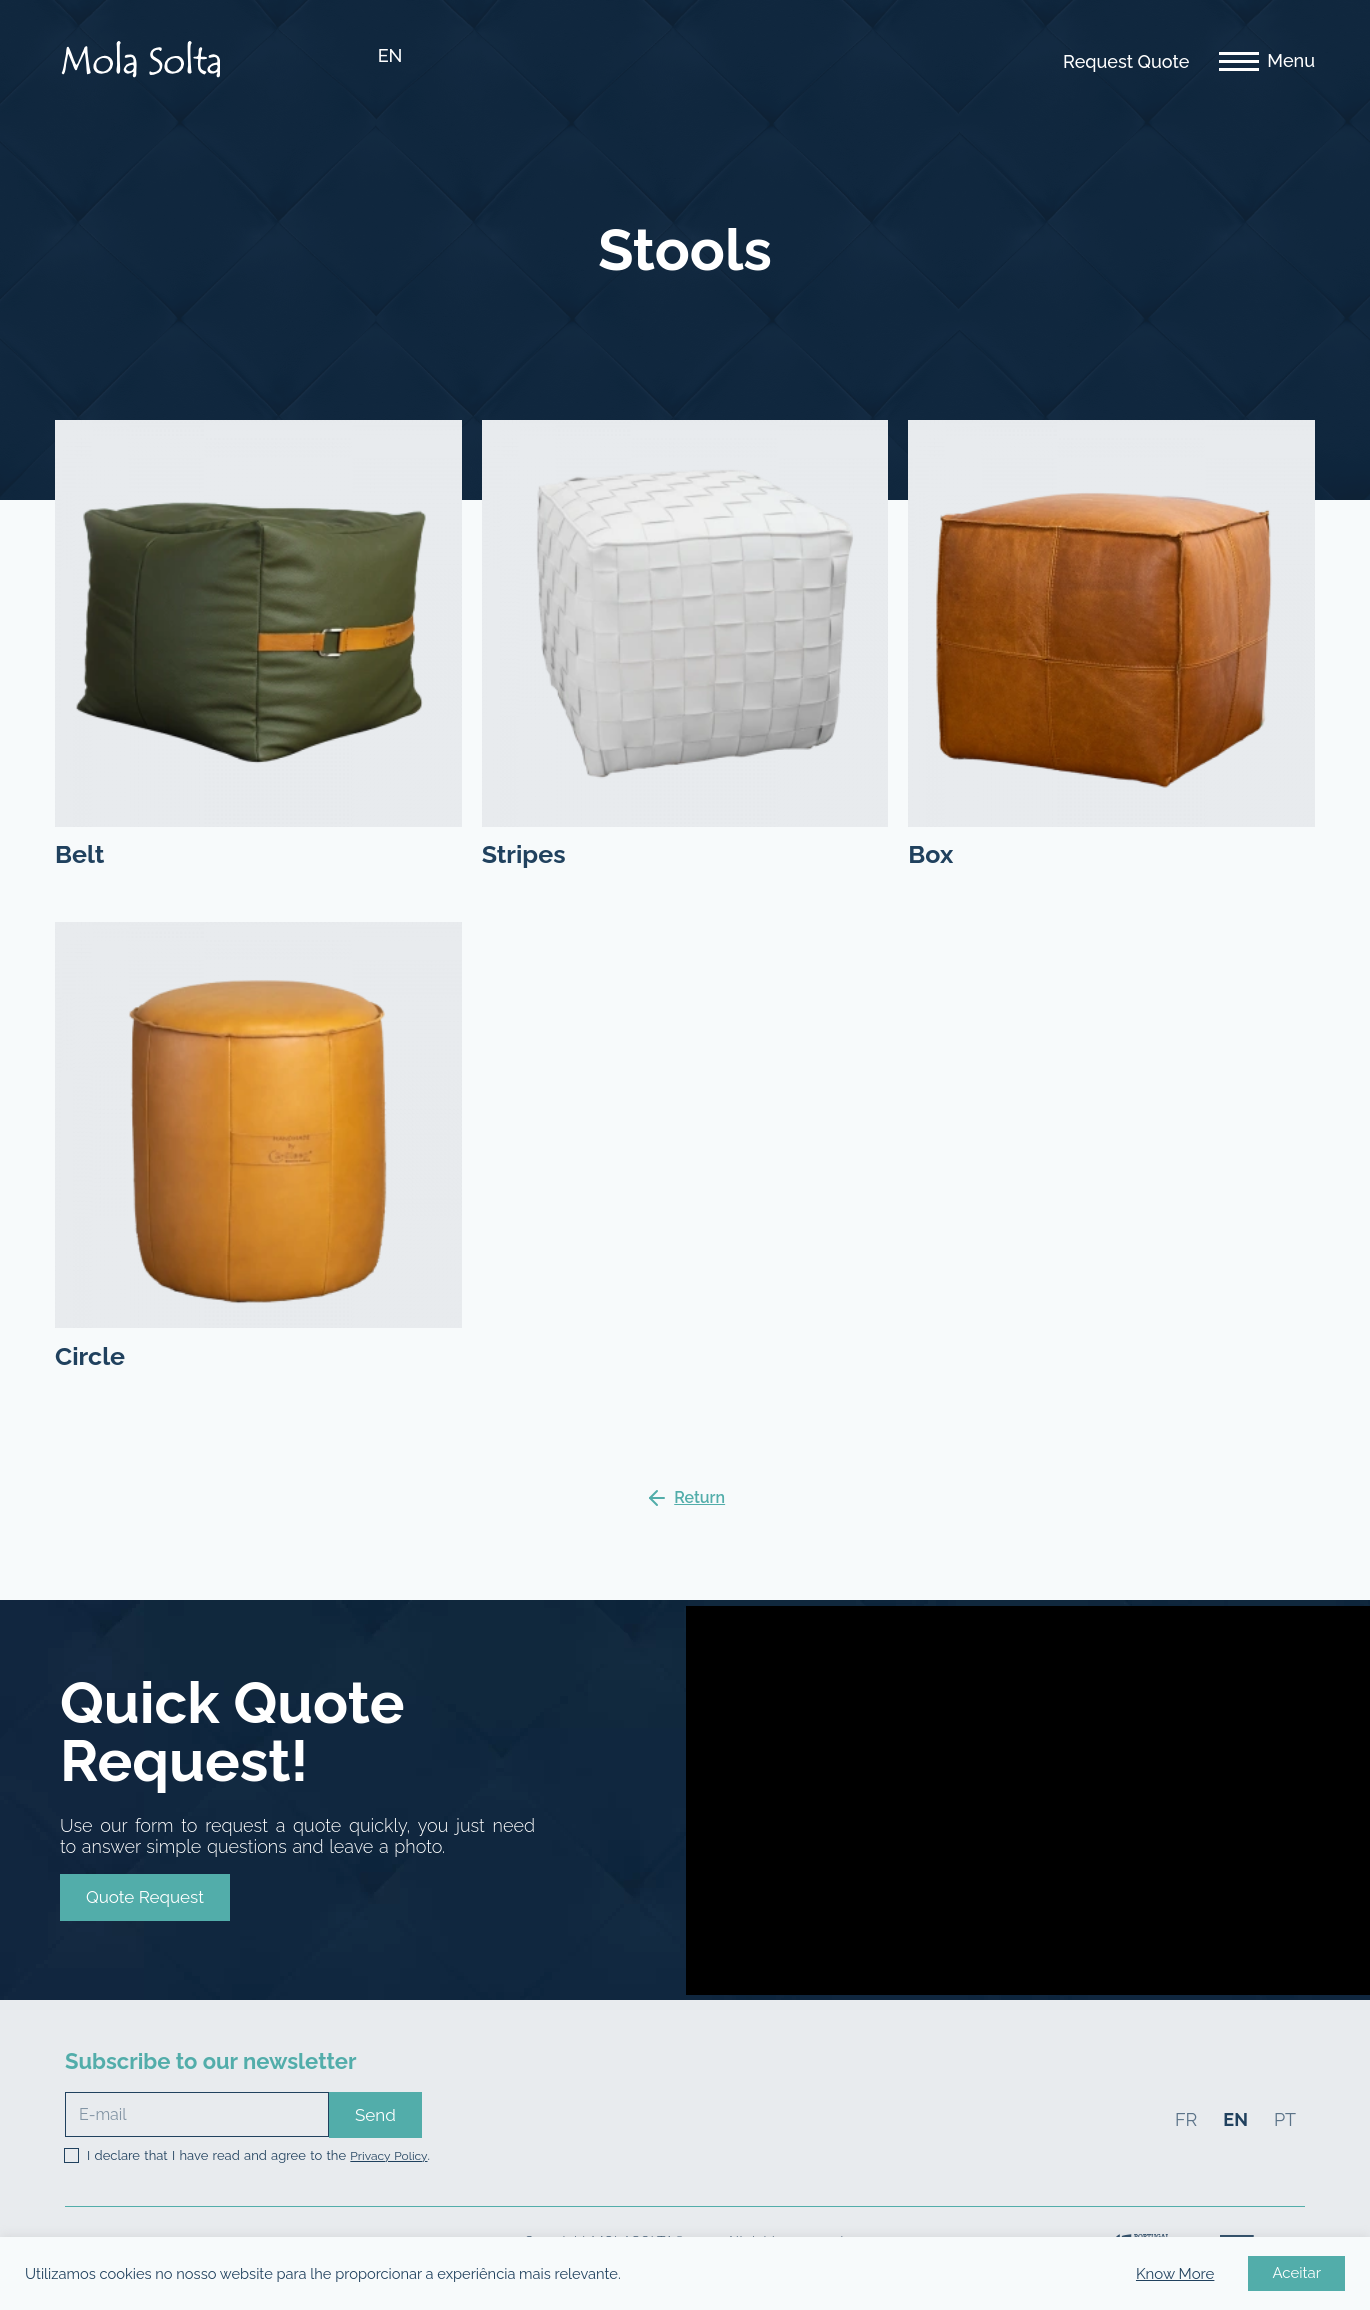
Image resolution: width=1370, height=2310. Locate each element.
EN (390, 55)
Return (699, 1497)
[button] (145, 1897)
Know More (1175, 2274)
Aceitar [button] (1296, 2273)
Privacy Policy (388, 2156)
